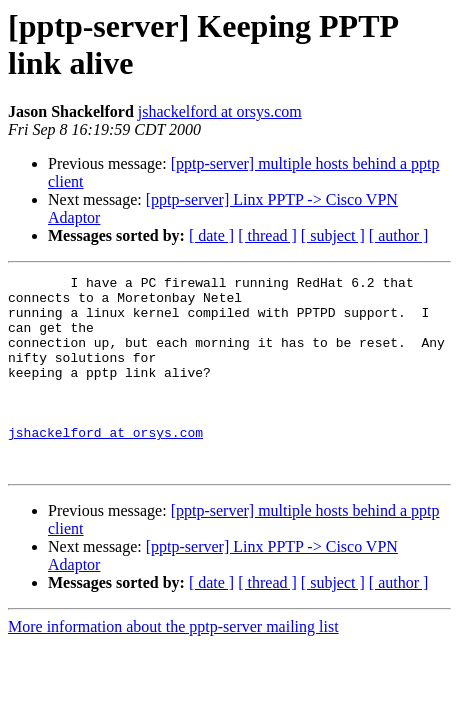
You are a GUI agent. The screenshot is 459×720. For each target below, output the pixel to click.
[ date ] (211, 235)
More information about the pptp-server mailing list (173, 665)
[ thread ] (267, 235)
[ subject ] (333, 235)
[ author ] (399, 235)
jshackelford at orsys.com (220, 111)
